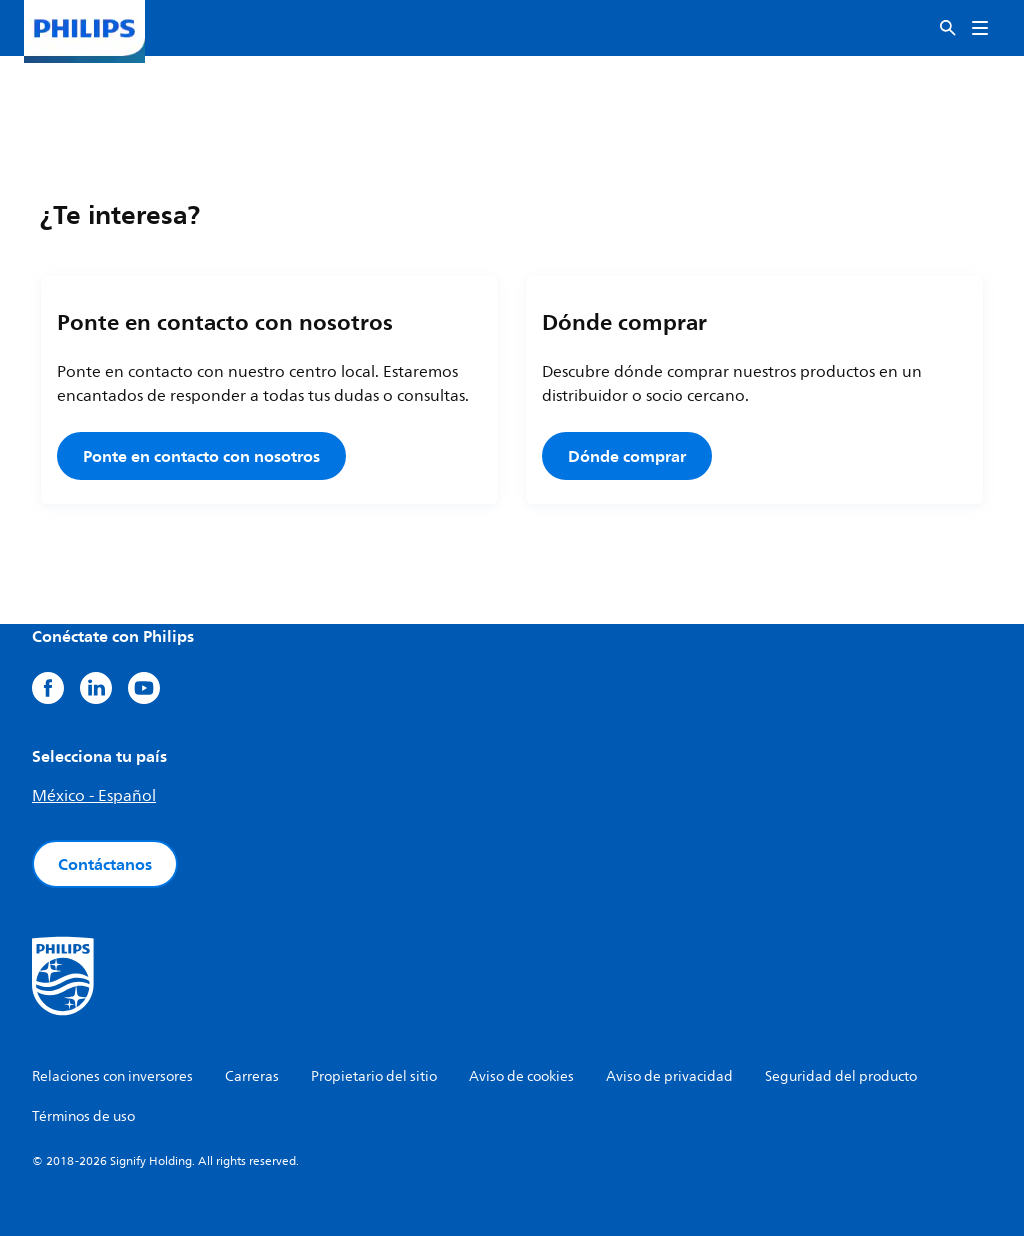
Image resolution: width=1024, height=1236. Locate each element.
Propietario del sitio (374, 1076)
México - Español (94, 796)
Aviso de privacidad (669, 1076)
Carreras (252, 1076)
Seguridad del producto (841, 1076)
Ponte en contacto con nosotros (201, 456)
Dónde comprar (627, 456)
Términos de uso (83, 1116)
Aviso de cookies (521, 1076)
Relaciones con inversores (112, 1076)
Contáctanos (105, 864)
